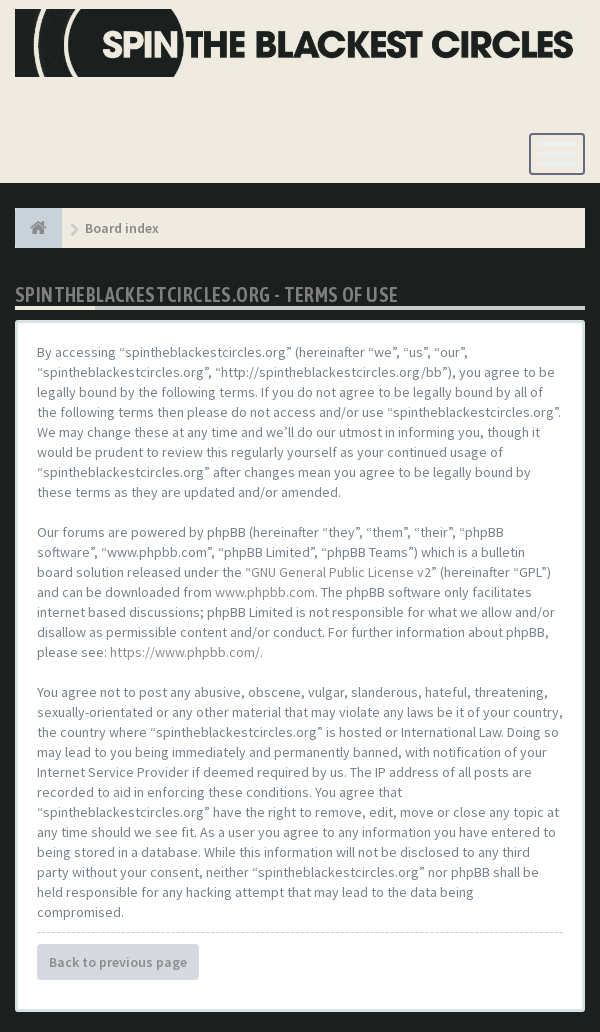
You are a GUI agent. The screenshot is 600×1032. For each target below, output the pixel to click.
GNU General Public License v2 (341, 572)
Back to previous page (118, 962)
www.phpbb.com (265, 592)
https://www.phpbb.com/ (185, 652)
